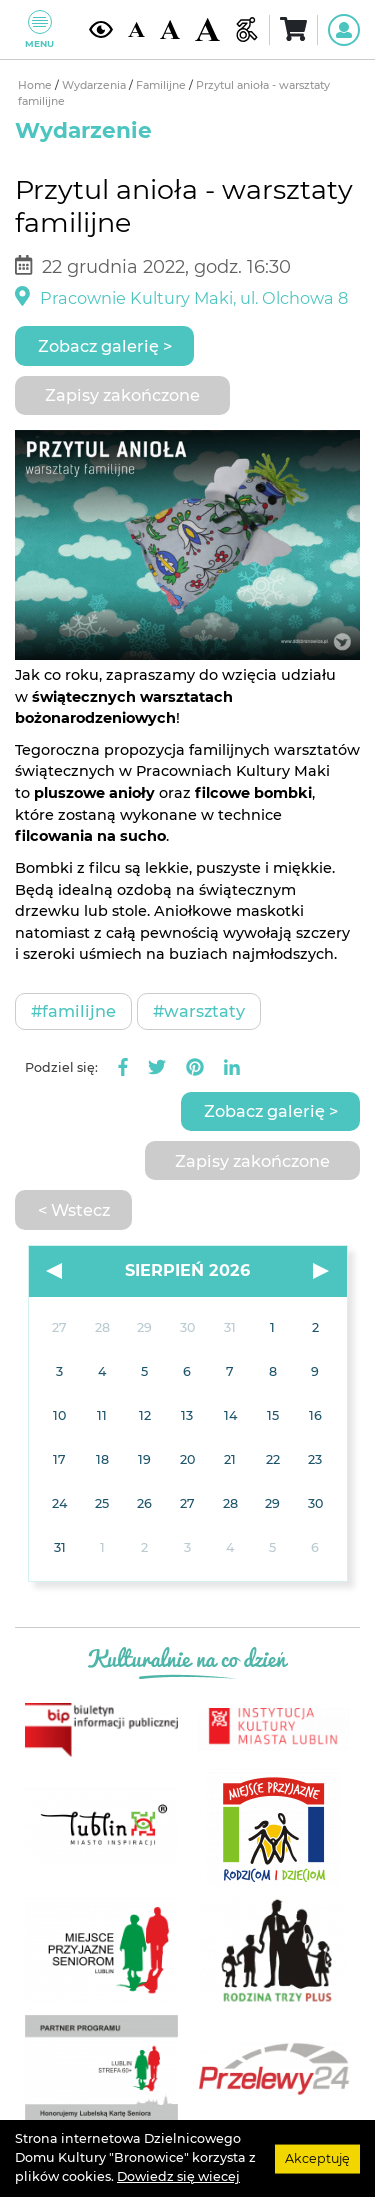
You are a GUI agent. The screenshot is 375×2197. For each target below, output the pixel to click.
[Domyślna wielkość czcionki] (136, 30)
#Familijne (73, 1011)
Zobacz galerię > (105, 346)
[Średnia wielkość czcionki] (170, 30)
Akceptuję (317, 2157)
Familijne (162, 85)
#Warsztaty (199, 1011)
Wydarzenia (95, 85)
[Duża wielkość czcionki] (207, 30)
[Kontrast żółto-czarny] (101, 29)
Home (36, 85)
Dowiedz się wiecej (178, 2176)
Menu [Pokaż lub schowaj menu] (39, 29)
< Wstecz (74, 1210)
